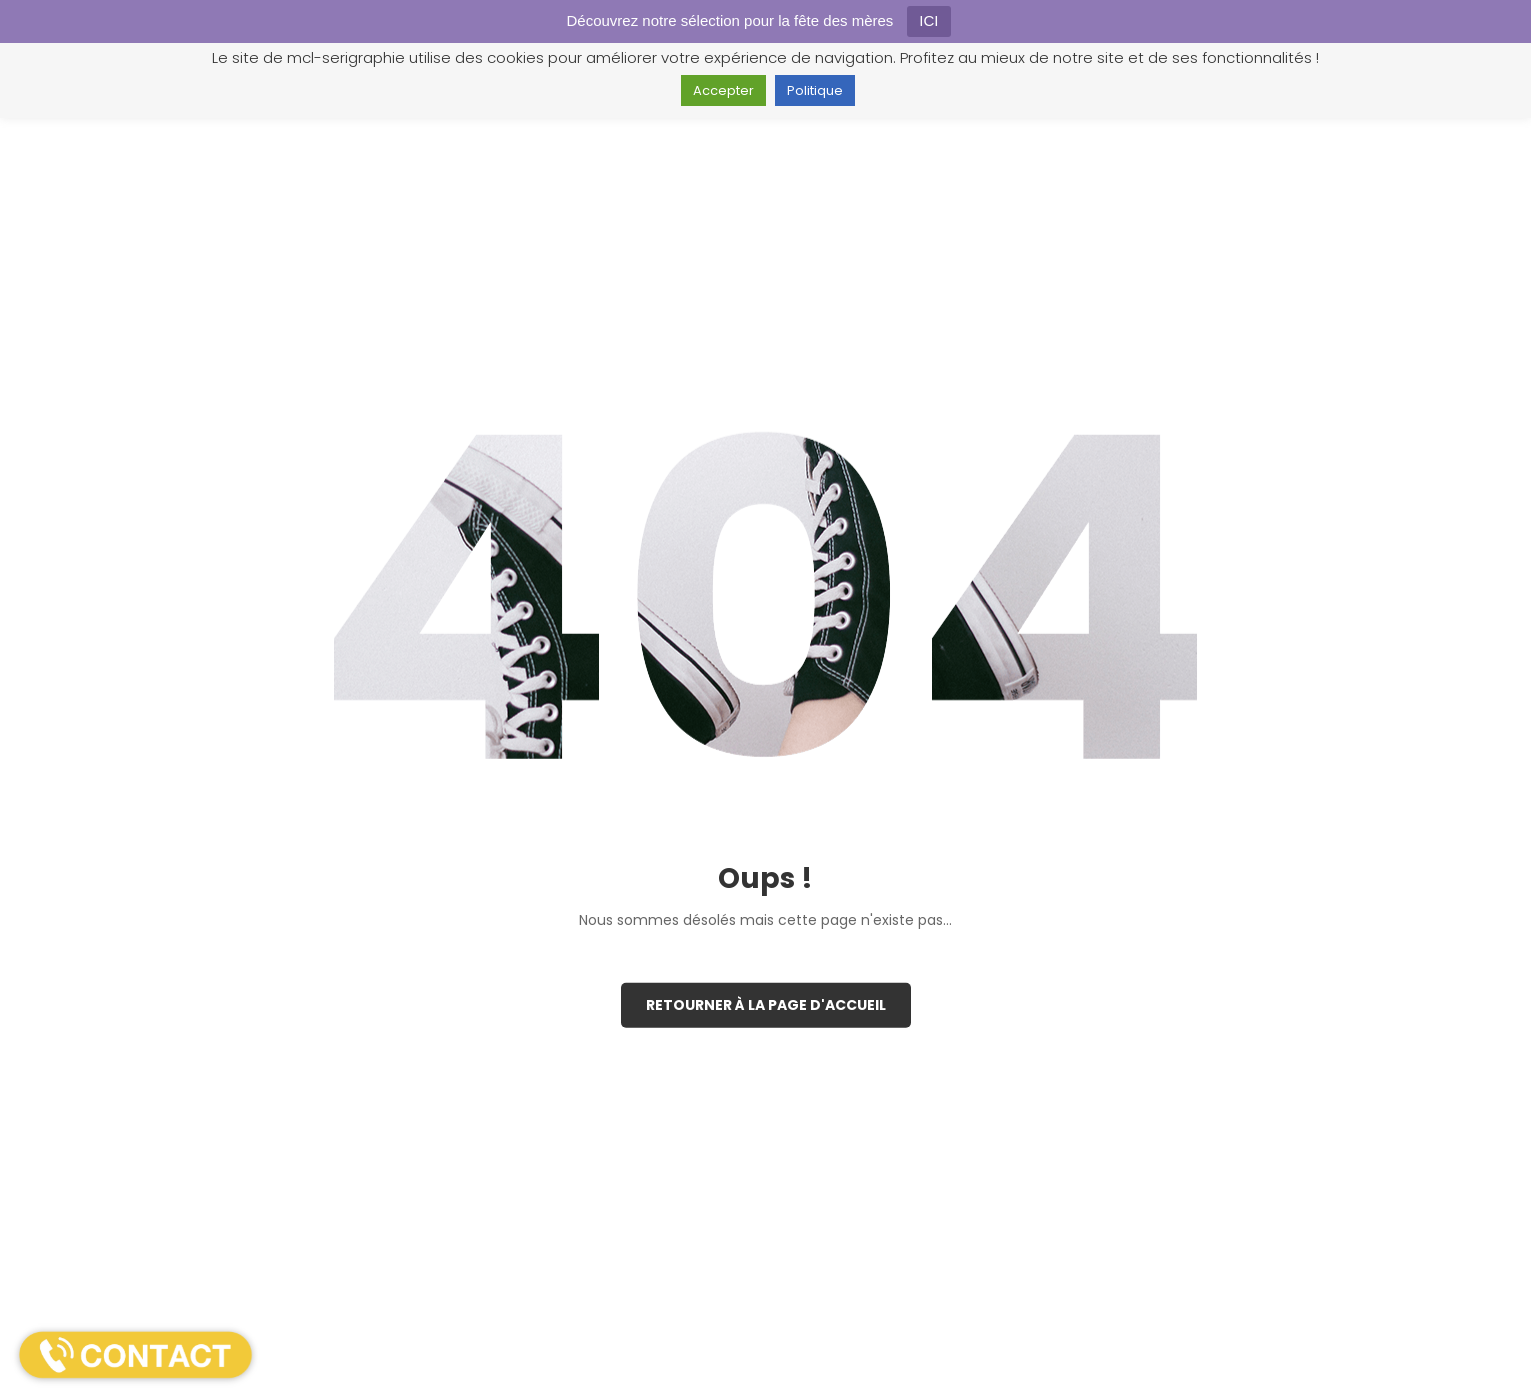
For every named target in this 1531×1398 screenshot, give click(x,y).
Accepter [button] (723, 90)
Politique (815, 90)
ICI (928, 20)
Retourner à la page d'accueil (766, 1004)
